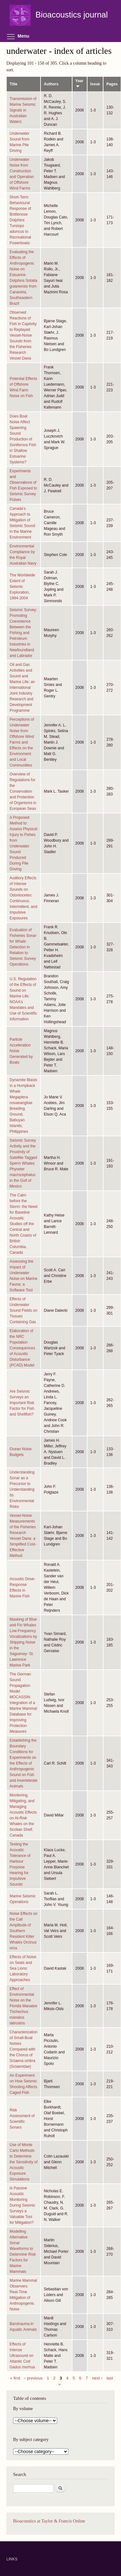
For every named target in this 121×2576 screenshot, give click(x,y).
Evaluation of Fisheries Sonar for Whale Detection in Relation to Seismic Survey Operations (23, 947)
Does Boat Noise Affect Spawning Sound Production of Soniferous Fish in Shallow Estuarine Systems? (23, 439)
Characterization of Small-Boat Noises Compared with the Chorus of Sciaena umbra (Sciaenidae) (23, 2049)
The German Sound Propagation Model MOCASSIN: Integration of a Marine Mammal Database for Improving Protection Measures (23, 1703)
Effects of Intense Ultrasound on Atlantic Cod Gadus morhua (22, 2355)
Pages (111, 84)
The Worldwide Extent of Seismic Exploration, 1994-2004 (22, 586)
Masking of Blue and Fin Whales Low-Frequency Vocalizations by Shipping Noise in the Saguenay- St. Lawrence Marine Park (23, 1642)
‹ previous (33, 2377)
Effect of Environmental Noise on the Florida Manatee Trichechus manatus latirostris (23, 2006)
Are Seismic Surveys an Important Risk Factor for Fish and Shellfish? (22, 1402)
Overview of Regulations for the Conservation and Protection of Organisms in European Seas (23, 791)
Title (13, 84)
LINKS (12, 2559)
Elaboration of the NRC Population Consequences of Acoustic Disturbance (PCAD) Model (22, 1348)
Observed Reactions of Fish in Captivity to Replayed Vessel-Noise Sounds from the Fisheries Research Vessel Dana (23, 335)
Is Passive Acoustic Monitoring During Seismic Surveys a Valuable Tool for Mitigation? (22, 2205)
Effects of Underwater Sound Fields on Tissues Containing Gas (23, 1310)
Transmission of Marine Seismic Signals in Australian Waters (23, 110)
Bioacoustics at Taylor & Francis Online (49, 2521)
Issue (95, 84)
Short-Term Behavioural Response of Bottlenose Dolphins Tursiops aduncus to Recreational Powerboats (20, 220)
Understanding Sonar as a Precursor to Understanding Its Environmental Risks (22, 1489)
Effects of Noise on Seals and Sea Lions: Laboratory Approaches (23, 1968)
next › (97, 2377)
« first (15, 2377)
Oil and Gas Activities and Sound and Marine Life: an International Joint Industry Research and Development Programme (22, 687)
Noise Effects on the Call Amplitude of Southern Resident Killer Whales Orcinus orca (23, 1930)
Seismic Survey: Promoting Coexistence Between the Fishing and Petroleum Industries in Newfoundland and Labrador (23, 633)
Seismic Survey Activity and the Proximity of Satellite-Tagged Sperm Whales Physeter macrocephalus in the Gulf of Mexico (23, 1163)
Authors (51, 84)
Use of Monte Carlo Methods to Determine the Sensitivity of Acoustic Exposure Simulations (23, 2162)
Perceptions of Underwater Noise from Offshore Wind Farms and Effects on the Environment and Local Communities (22, 742)
